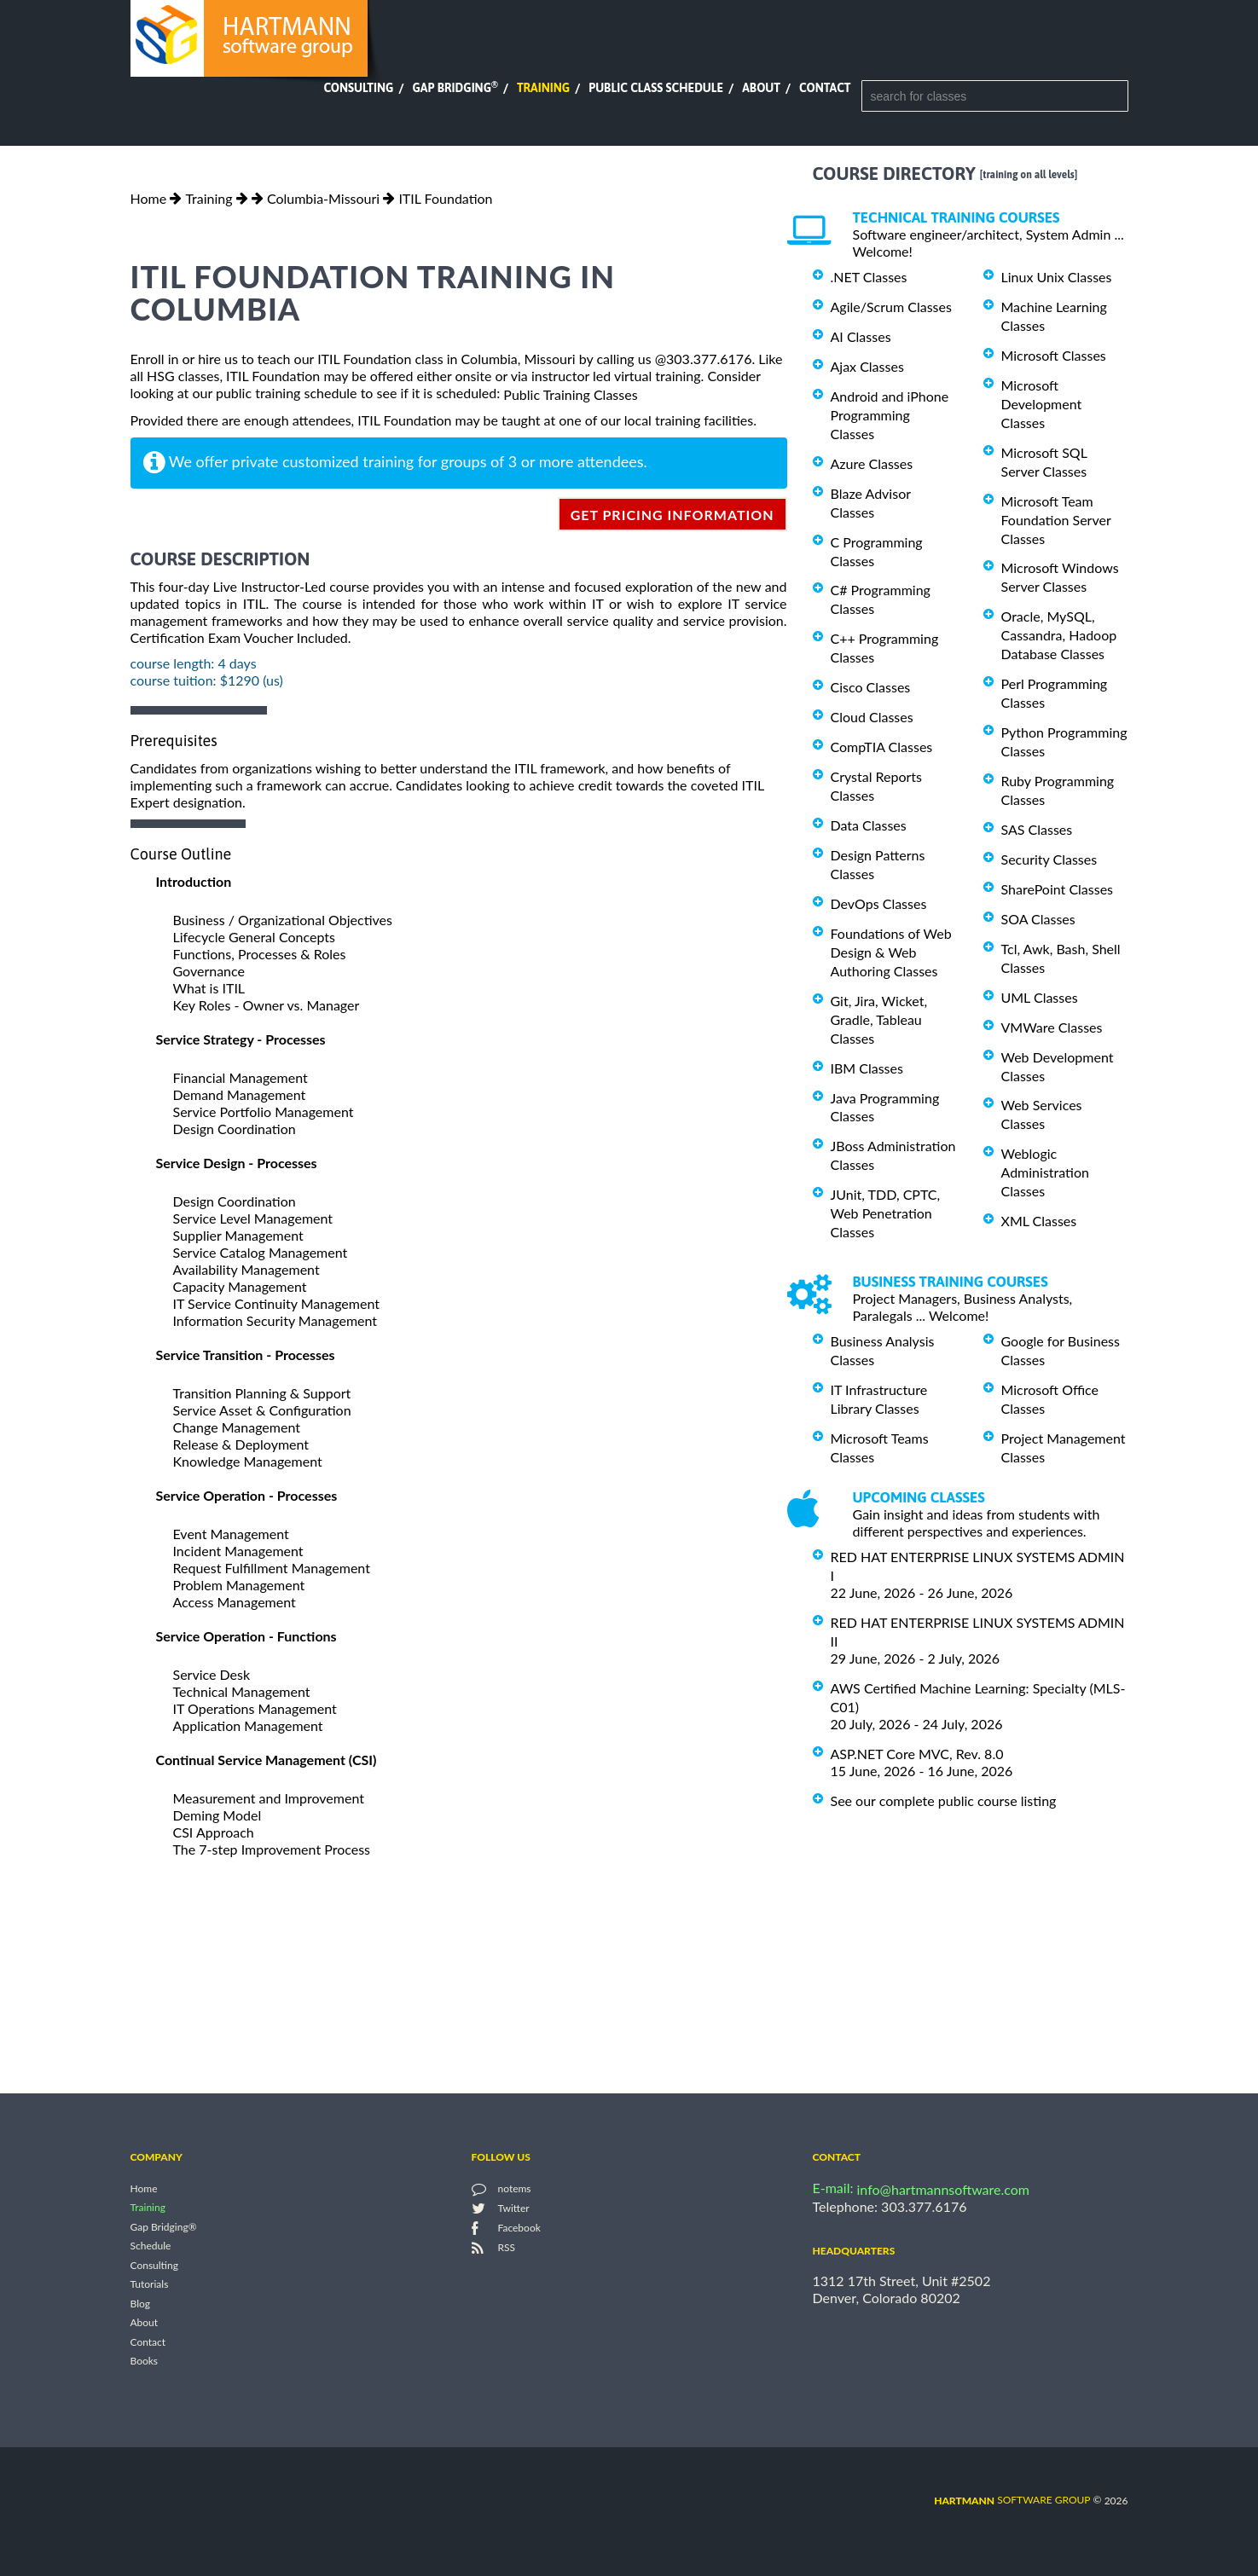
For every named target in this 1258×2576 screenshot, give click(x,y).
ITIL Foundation (445, 198)
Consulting (358, 88)
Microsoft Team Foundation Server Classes (1056, 520)
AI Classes (861, 336)
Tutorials (149, 2284)
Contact (824, 88)
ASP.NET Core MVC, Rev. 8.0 (917, 1753)
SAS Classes (1037, 829)
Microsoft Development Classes (1041, 404)
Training (543, 88)
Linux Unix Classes (1056, 277)
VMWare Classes (1052, 1027)
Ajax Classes (867, 366)
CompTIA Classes (882, 746)
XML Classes (1039, 1221)
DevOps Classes (879, 903)
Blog (140, 2303)
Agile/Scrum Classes (891, 306)
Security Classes (1049, 859)
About (761, 88)
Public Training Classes (570, 394)
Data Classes (869, 825)
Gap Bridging (454, 88)
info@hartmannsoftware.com (943, 2189)
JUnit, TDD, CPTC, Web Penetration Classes (886, 1213)
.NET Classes (869, 277)
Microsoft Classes (1053, 355)
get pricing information (672, 515)
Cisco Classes (871, 687)
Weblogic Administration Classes (1045, 1172)
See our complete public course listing (944, 1800)
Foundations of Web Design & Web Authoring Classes (891, 952)
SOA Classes (1038, 919)
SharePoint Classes (1057, 889)
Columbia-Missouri (323, 198)
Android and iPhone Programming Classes (890, 415)
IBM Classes (867, 1068)
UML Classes (1039, 997)
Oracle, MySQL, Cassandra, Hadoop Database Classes (1059, 635)
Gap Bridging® (163, 2226)
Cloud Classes (872, 717)
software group (1012, 2499)
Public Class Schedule (655, 88)
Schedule (150, 2246)
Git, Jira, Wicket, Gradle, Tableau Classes (879, 1019)
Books (144, 2361)
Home (148, 198)
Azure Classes (872, 463)
